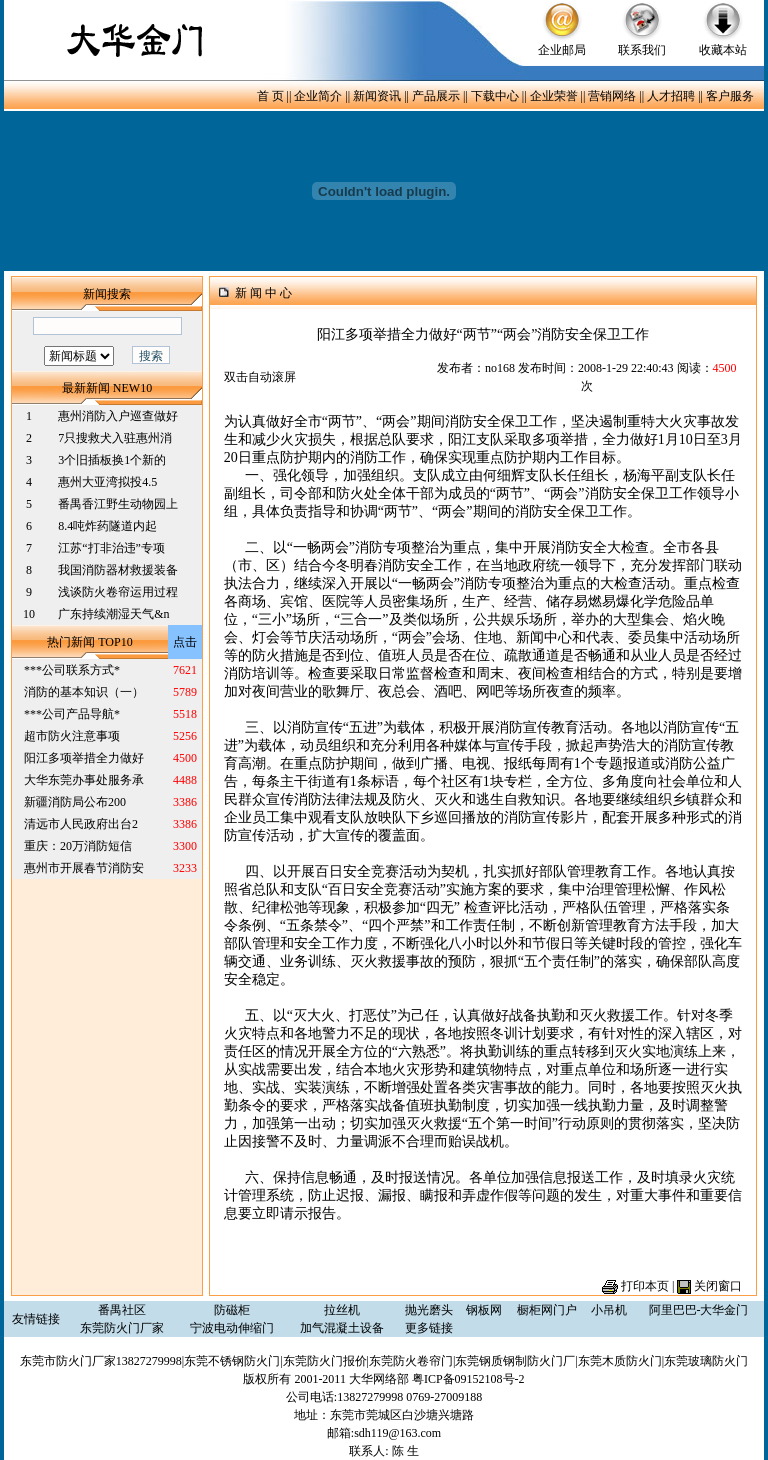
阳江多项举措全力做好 (84, 758)
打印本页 (645, 1286)
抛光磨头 (429, 1310)
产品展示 (436, 96)
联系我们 (642, 50)
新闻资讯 (377, 96)
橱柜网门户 (547, 1310)
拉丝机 (342, 1310)
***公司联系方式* (72, 670)
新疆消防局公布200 (75, 802)
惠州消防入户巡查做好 (118, 416)
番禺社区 (122, 1310)
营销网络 (612, 96)
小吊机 (609, 1310)
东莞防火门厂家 (122, 1328)
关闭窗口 (718, 1286)
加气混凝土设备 (342, 1328)
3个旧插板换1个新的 (112, 460)
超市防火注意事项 (72, 736)
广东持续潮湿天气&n (113, 614)
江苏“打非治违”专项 (111, 548)
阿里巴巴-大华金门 (699, 1310)
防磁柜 (232, 1310)
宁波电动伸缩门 (232, 1328)
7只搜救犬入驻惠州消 (115, 438)
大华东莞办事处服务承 (84, 780)
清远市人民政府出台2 (81, 824)
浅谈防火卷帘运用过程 (118, 592)
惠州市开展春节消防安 (84, 868)
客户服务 (730, 96)
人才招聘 (671, 96)
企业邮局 (562, 50)
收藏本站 (723, 50)
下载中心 (495, 96)
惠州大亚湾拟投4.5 (107, 482)
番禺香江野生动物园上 (118, 504)
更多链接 (429, 1328)
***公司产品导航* (72, 714)
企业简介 (318, 96)
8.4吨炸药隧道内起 (107, 526)
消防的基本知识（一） (84, 692)
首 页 (270, 96)
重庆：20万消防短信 (78, 846)
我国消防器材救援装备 (118, 570)
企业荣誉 (554, 96)
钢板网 (484, 1310)
